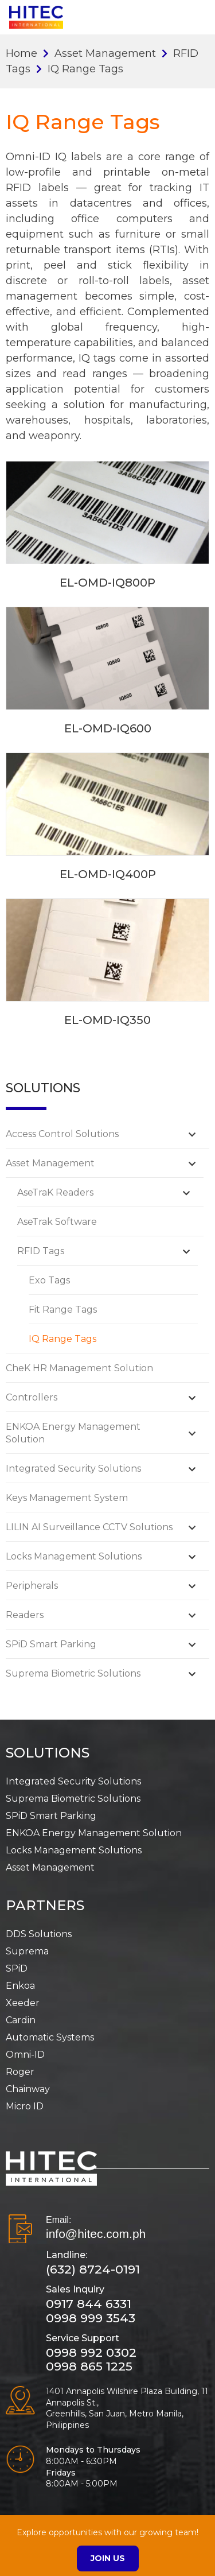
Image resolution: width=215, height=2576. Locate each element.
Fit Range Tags (63, 1309)
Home (21, 53)
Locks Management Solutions (74, 1556)
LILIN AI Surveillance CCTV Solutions (89, 1527)
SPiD (17, 1968)
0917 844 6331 (88, 2303)
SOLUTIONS (47, 1752)
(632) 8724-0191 (93, 2269)
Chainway (28, 2089)
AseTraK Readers (55, 1192)
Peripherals (32, 1585)
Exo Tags (49, 1280)
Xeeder (23, 2002)
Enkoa (20, 1985)
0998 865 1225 (89, 2366)
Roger (20, 2071)
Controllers (31, 1397)
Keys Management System (67, 1497)
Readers (25, 1614)
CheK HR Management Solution (79, 1368)
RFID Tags (40, 1251)
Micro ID (25, 2106)
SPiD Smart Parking (51, 1644)
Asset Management (105, 53)
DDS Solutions (39, 1934)
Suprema (27, 1951)
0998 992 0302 (91, 2352)
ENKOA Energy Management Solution (94, 1833)
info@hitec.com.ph (96, 2233)
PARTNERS (45, 1905)
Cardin (21, 2020)
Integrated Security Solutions (73, 1468)
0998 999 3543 (90, 2318)
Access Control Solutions (62, 1133)
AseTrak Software (57, 1221)
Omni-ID (25, 2054)
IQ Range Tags (62, 1338)
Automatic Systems (50, 2037)
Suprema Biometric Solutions (73, 1673)
